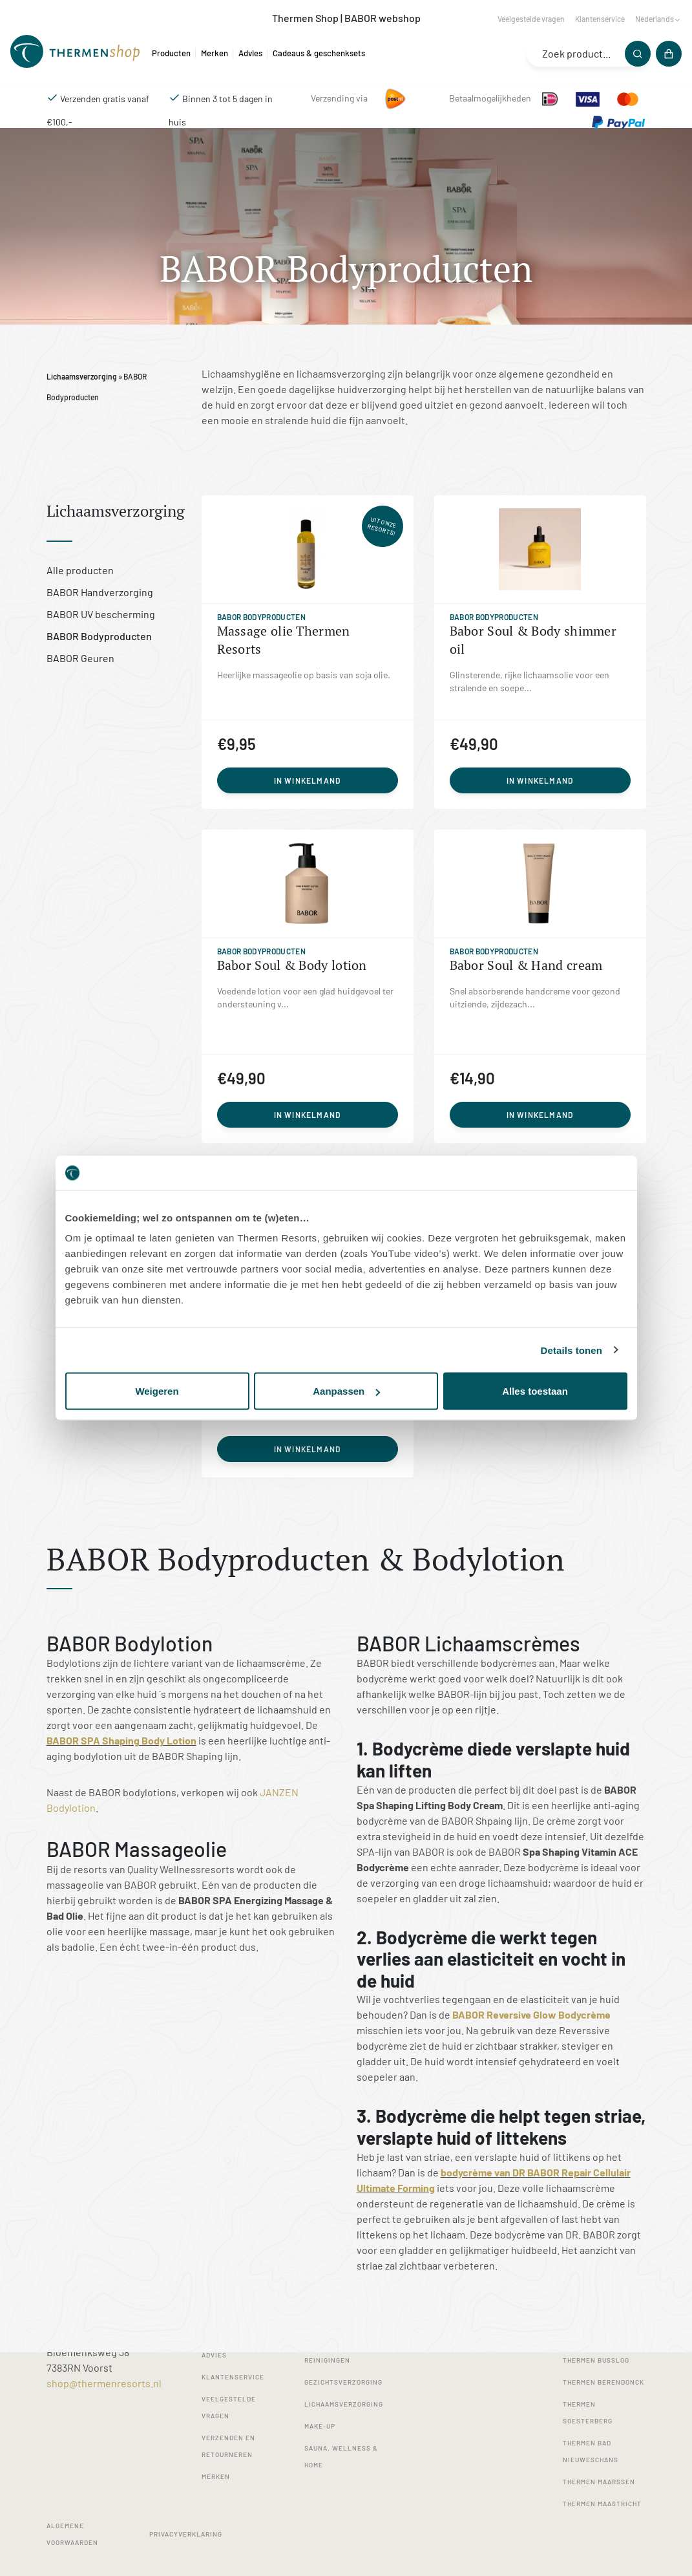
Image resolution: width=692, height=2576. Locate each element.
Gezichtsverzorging (343, 2382)
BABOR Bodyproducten (99, 636)
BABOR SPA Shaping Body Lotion (121, 1740)
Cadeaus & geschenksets (319, 53)
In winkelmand (307, 780)
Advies (250, 53)
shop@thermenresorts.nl (104, 2383)
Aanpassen (346, 1391)
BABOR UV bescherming (101, 614)
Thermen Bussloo (596, 2360)
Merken (214, 53)
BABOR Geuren (80, 658)
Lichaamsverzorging (82, 376)
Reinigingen (327, 2360)
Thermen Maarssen (599, 2481)
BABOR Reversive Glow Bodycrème (531, 2014)
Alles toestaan (535, 1391)
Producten (171, 53)
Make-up (319, 2426)
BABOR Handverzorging (100, 592)
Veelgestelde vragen (531, 18)
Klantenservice (600, 18)
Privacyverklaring (185, 2534)
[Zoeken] (638, 54)
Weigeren (156, 1391)
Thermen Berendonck (603, 2382)
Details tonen (571, 1349)
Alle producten (80, 570)
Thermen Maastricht (602, 2503)
